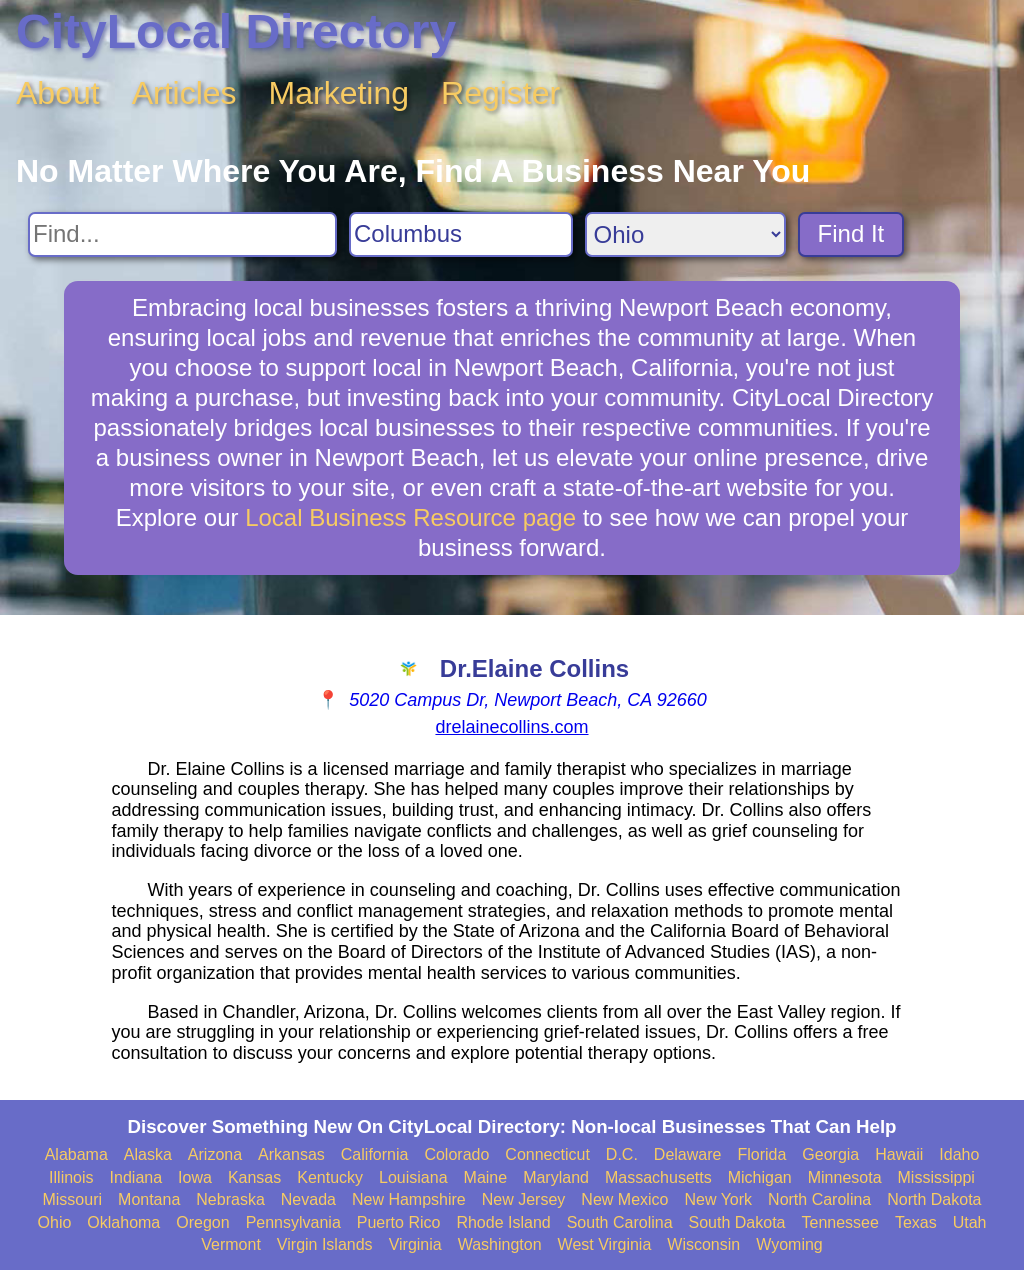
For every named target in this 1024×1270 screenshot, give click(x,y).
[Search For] (182, 234)
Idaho (959, 1154)
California (375, 1154)
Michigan (760, 1177)
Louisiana (413, 1177)
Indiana (136, 1177)
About (58, 93)
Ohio (55, 1222)
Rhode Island (503, 1222)
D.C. (622, 1154)
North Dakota (934, 1199)
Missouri (72, 1199)
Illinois (71, 1177)
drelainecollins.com (511, 727)
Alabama (76, 1154)
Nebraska (230, 1199)
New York (718, 1199)
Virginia (415, 1244)
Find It (851, 233)
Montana (149, 1199)
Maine (486, 1177)
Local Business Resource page (410, 517)
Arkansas (291, 1154)
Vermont (231, 1244)
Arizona (215, 1154)
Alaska (148, 1154)
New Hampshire (409, 1199)
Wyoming (789, 1244)
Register (500, 93)
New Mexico (624, 1199)
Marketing (339, 93)
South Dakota (737, 1222)
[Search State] (685, 234)
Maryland (556, 1177)
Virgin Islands (325, 1244)
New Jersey (524, 1199)
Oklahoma (123, 1222)
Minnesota (845, 1177)
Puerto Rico (399, 1222)
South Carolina (620, 1222)
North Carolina (819, 1199)
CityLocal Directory (236, 31)
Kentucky (330, 1177)
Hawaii (899, 1154)
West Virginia (605, 1244)
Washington (500, 1244)
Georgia (830, 1154)
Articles (184, 93)
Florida (761, 1154)
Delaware (688, 1154)
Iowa (195, 1177)
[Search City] (461, 234)
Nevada (308, 1199)
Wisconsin (703, 1244)
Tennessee (839, 1222)
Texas (916, 1222)
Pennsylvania (293, 1222)
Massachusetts (658, 1177)
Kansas (254, 1177)
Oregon (202, 1222)
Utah (970, 1222)
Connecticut (547, 1154)
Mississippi (936, 1177)
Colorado (456, 1154)
